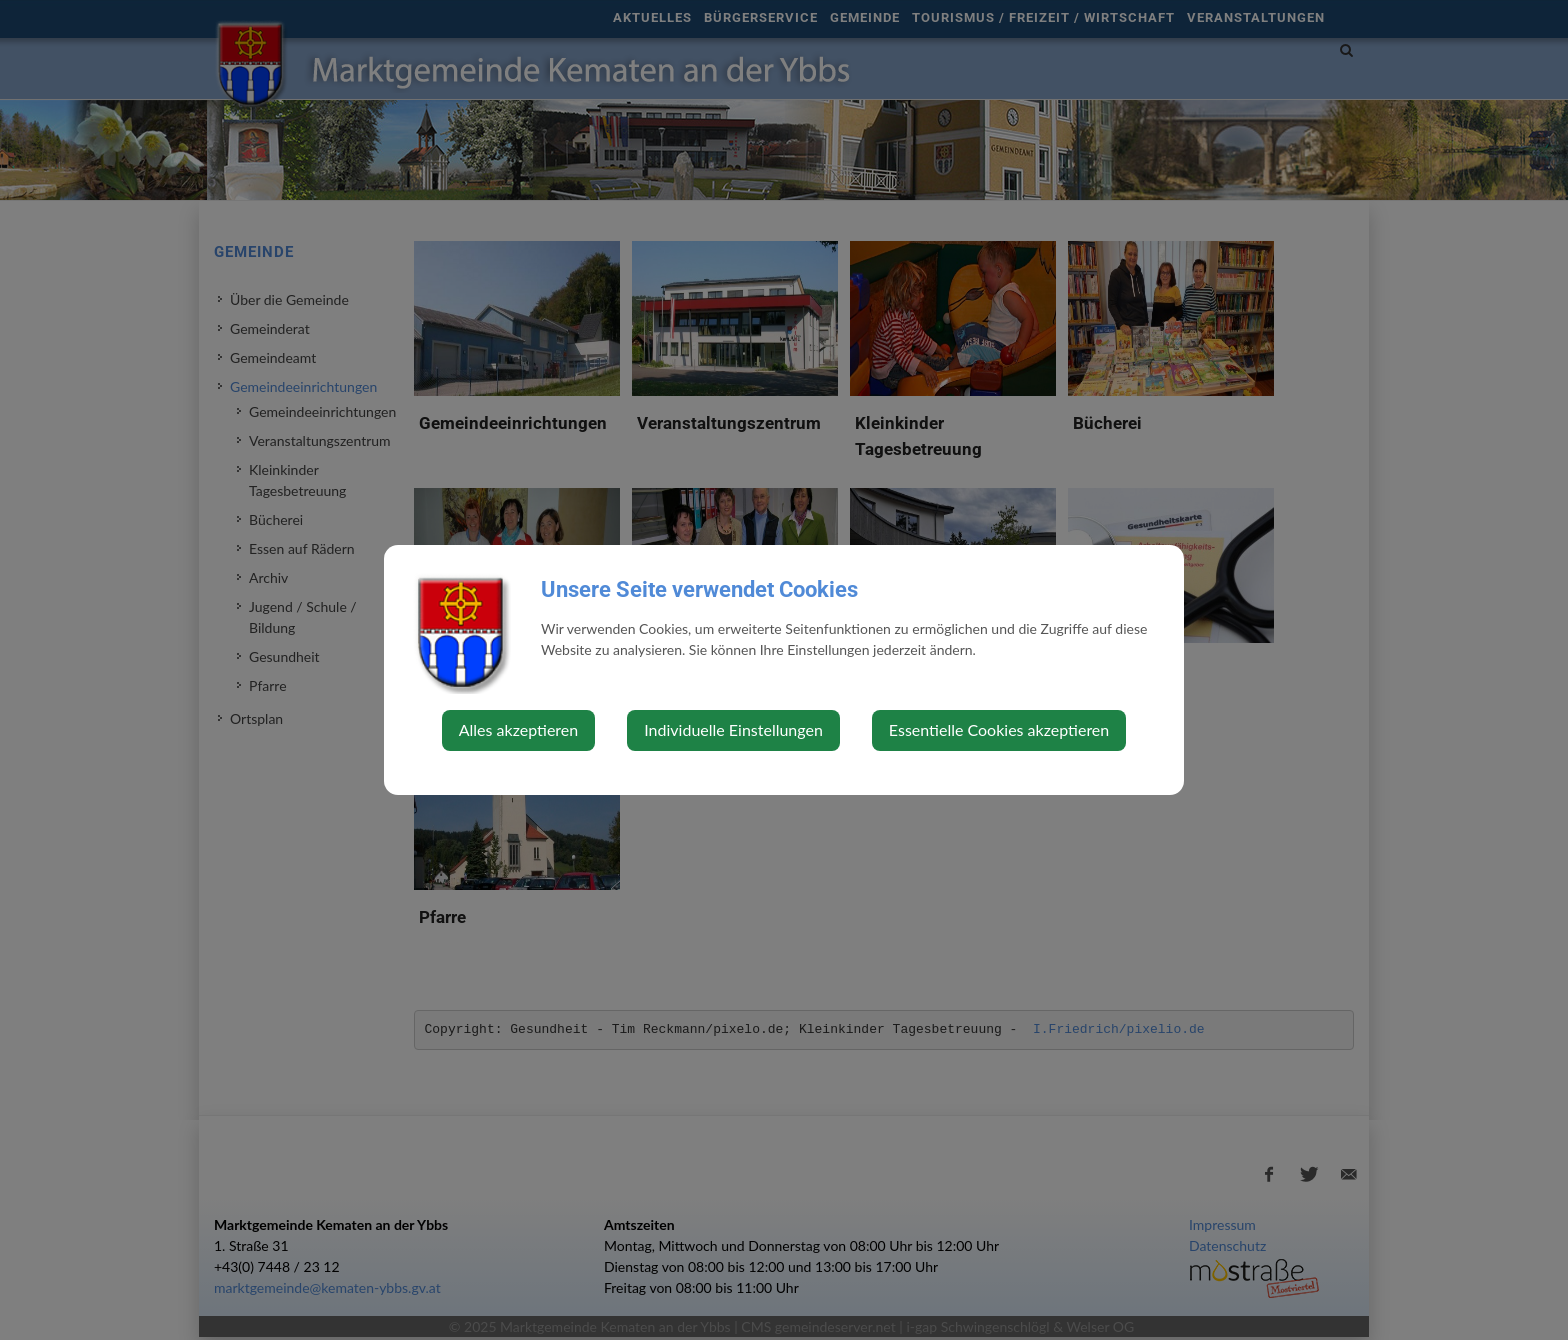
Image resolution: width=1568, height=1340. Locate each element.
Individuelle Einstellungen (733, 729)
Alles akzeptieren (518, 729)
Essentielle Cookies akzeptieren (999, 729)
